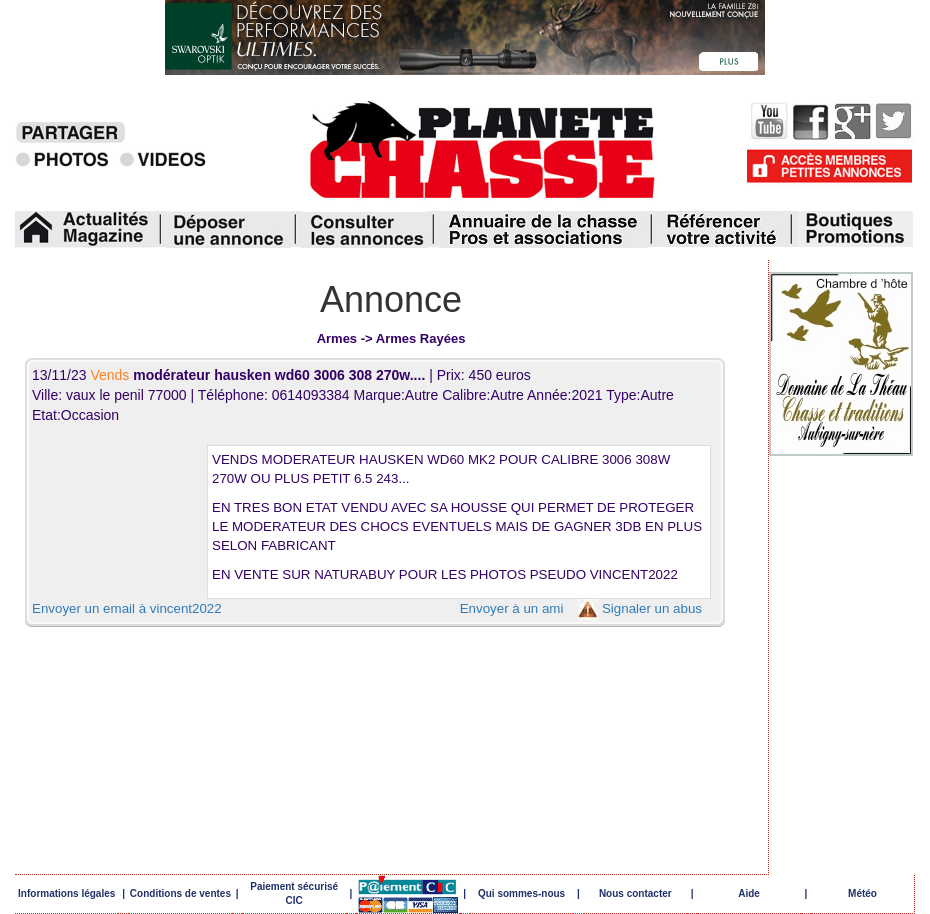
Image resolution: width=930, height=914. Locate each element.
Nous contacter (635, 893)
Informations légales (66, 893)
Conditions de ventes (180, 893)
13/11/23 (230, 375)
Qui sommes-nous (521, 893)
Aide (749, 893)
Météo (862, 893)
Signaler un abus (652, 608)
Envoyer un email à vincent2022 (127, 608)
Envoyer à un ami (512, 608)
